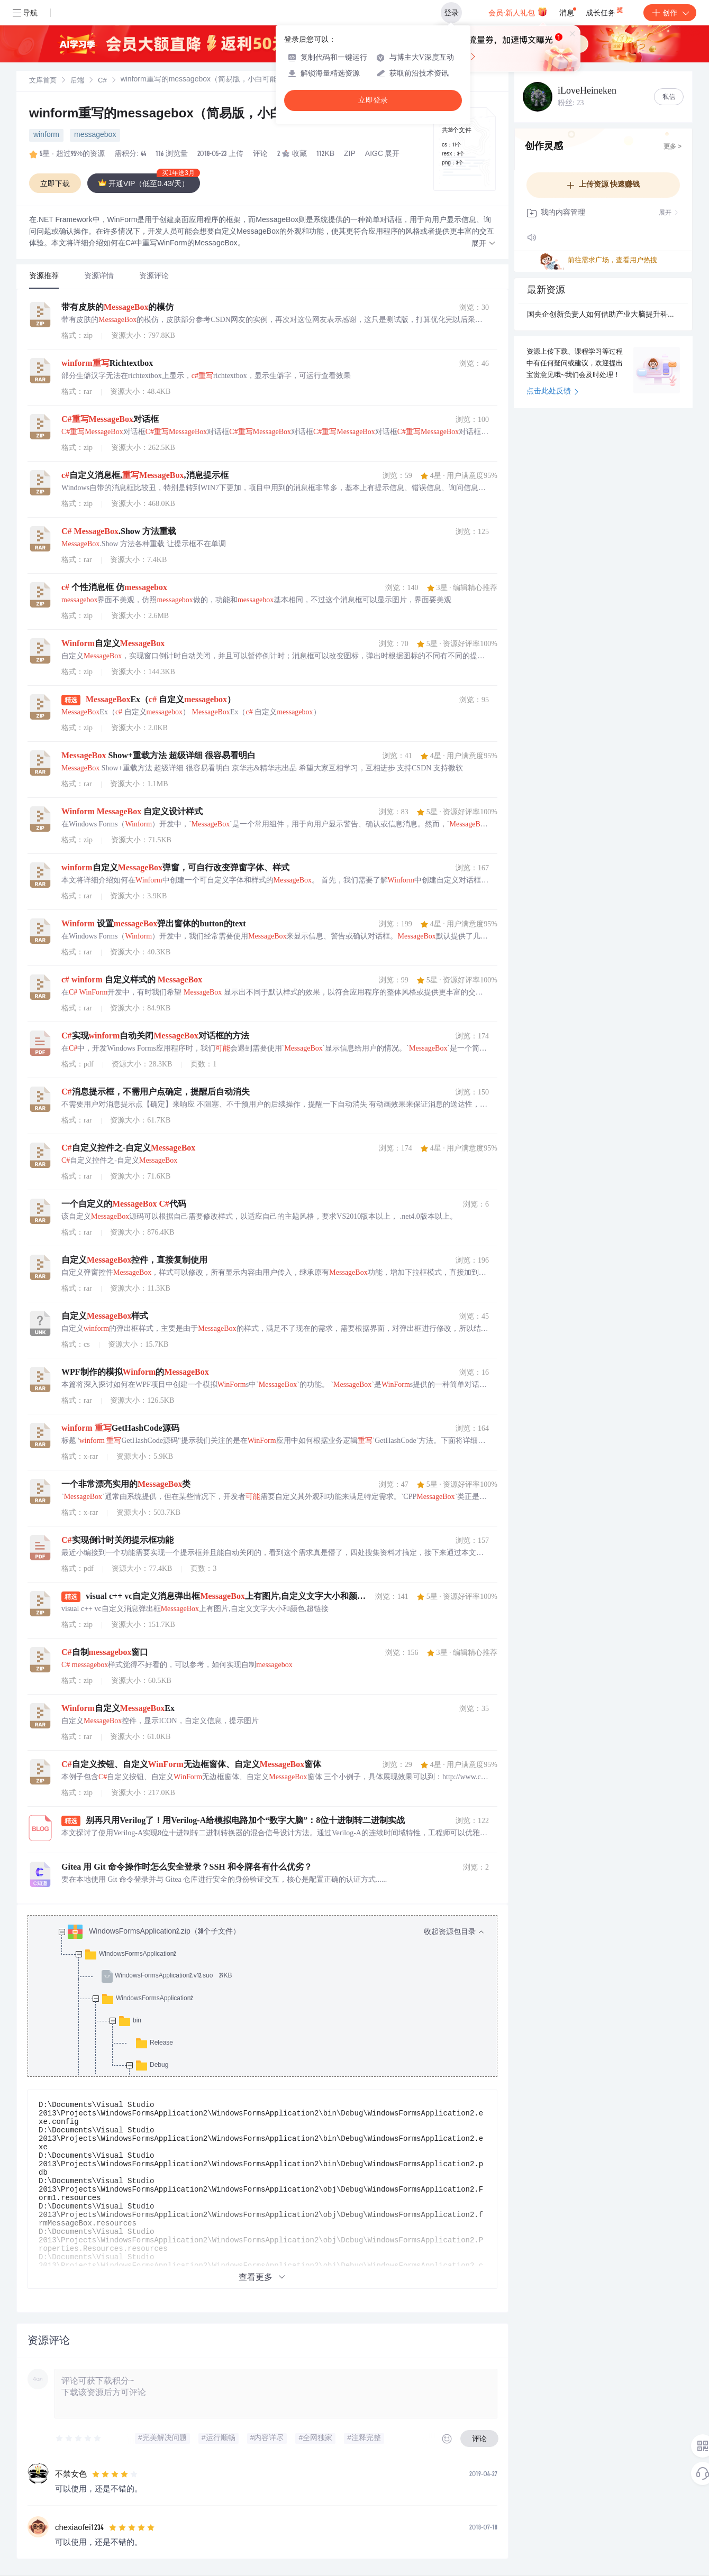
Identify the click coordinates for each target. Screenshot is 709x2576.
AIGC (374, 154)
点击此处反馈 (552, 391)
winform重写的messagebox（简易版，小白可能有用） (187, 114)
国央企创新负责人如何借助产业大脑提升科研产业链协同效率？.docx (603, 315)
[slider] (78, 2438)
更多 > (672, 147)
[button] (483, 244)
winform (46, 135)
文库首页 (43, 81)
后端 (77, 81)
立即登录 (373, 100)
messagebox (95, 135)
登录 (451, 12)
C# (102, 81)
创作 (669, 12)
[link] (43, 81)
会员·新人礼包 (517, 11)
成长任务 (605, 11)
